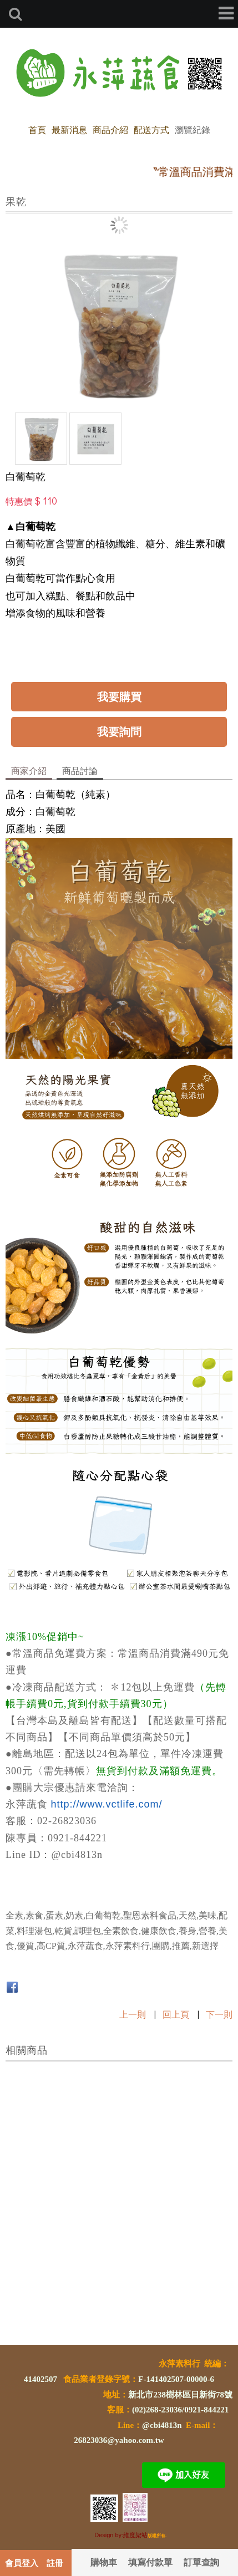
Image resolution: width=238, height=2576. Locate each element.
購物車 (103, 2562)
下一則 (219, 2014)
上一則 (132, 2014)
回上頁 (176, 2014)
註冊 (55, 2562)
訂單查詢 (201, 2562)
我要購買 (119, 696)
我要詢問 (119, 731)
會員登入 (21, 2562)
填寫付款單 (150, 2562)
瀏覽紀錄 (192, 129)
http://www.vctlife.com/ (107, 1804)
